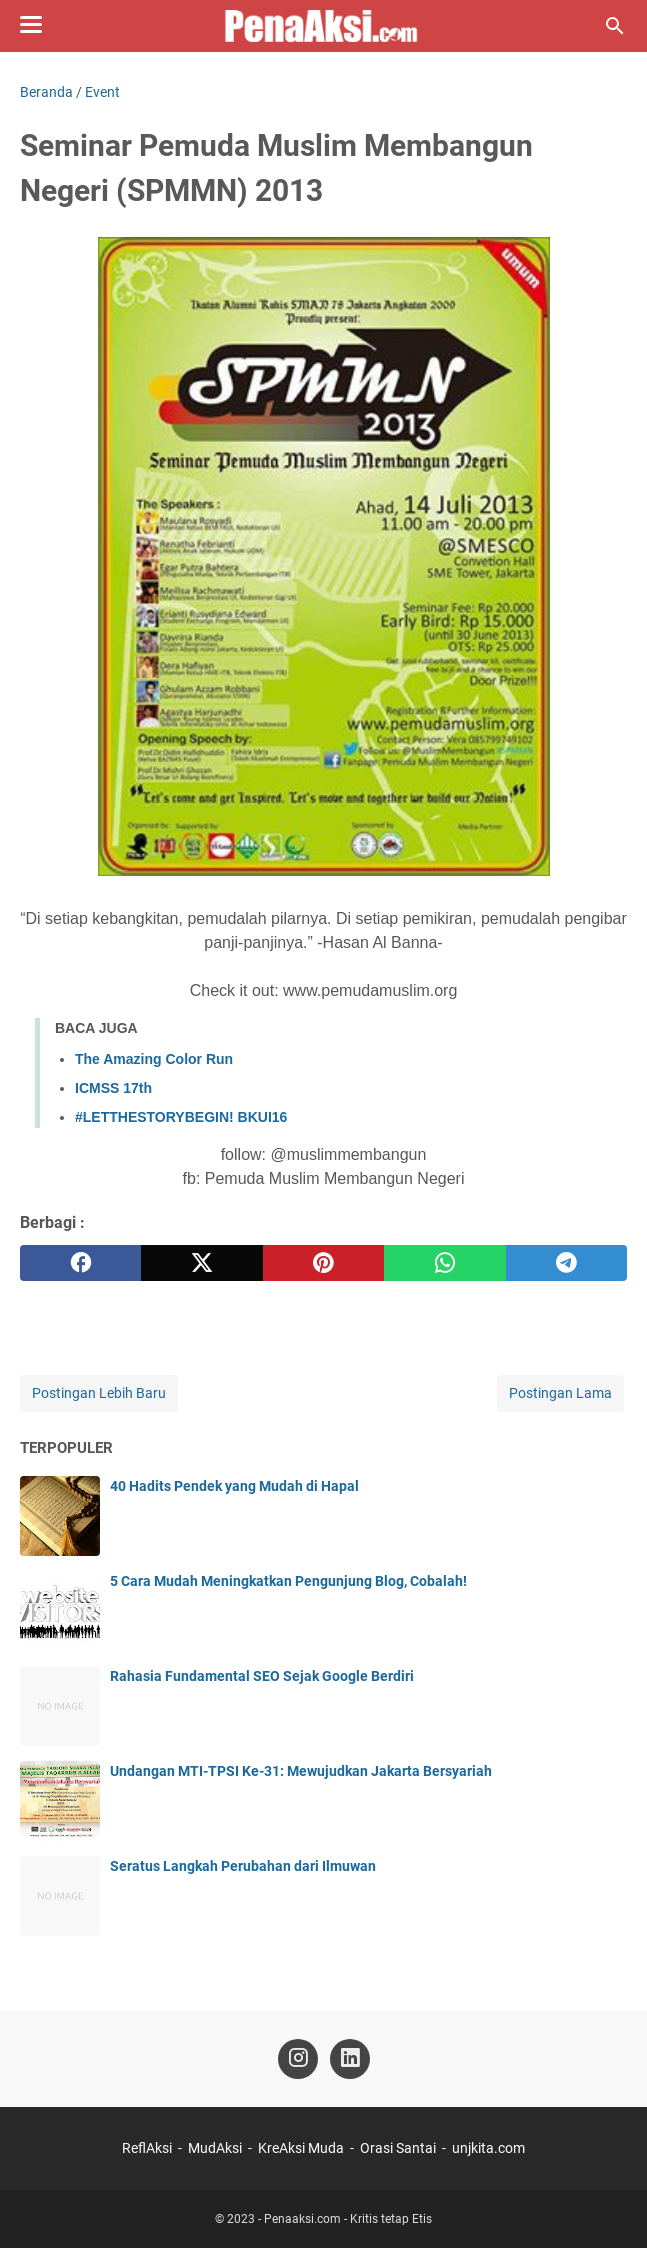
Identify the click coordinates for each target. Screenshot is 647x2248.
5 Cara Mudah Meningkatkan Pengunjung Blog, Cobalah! (288, 1581)
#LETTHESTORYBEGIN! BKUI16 (181, 1117)
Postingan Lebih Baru (99, 1393)
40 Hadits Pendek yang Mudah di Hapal (234, 1486)
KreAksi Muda (301, 2148)
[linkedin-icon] (350, 2059)
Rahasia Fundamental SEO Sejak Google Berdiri (262, 1676)
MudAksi (215, 2148)
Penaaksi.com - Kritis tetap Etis (348, 2219)
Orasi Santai (398, 2148)
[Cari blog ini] (615, 26)
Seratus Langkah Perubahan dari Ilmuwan (243, 1866)
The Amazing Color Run (154, 1059)
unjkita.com (488, 2148)
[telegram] (566, 1263)
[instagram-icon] (298, 2059)
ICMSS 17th (113, 1088)
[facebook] (80, 1263)
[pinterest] (323, 1263)
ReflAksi (147, 2148)
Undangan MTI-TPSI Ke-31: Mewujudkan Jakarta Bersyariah (301, 1771)
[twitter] (201, 1263)
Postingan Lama (560, 1393)
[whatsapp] (444, 1263)
